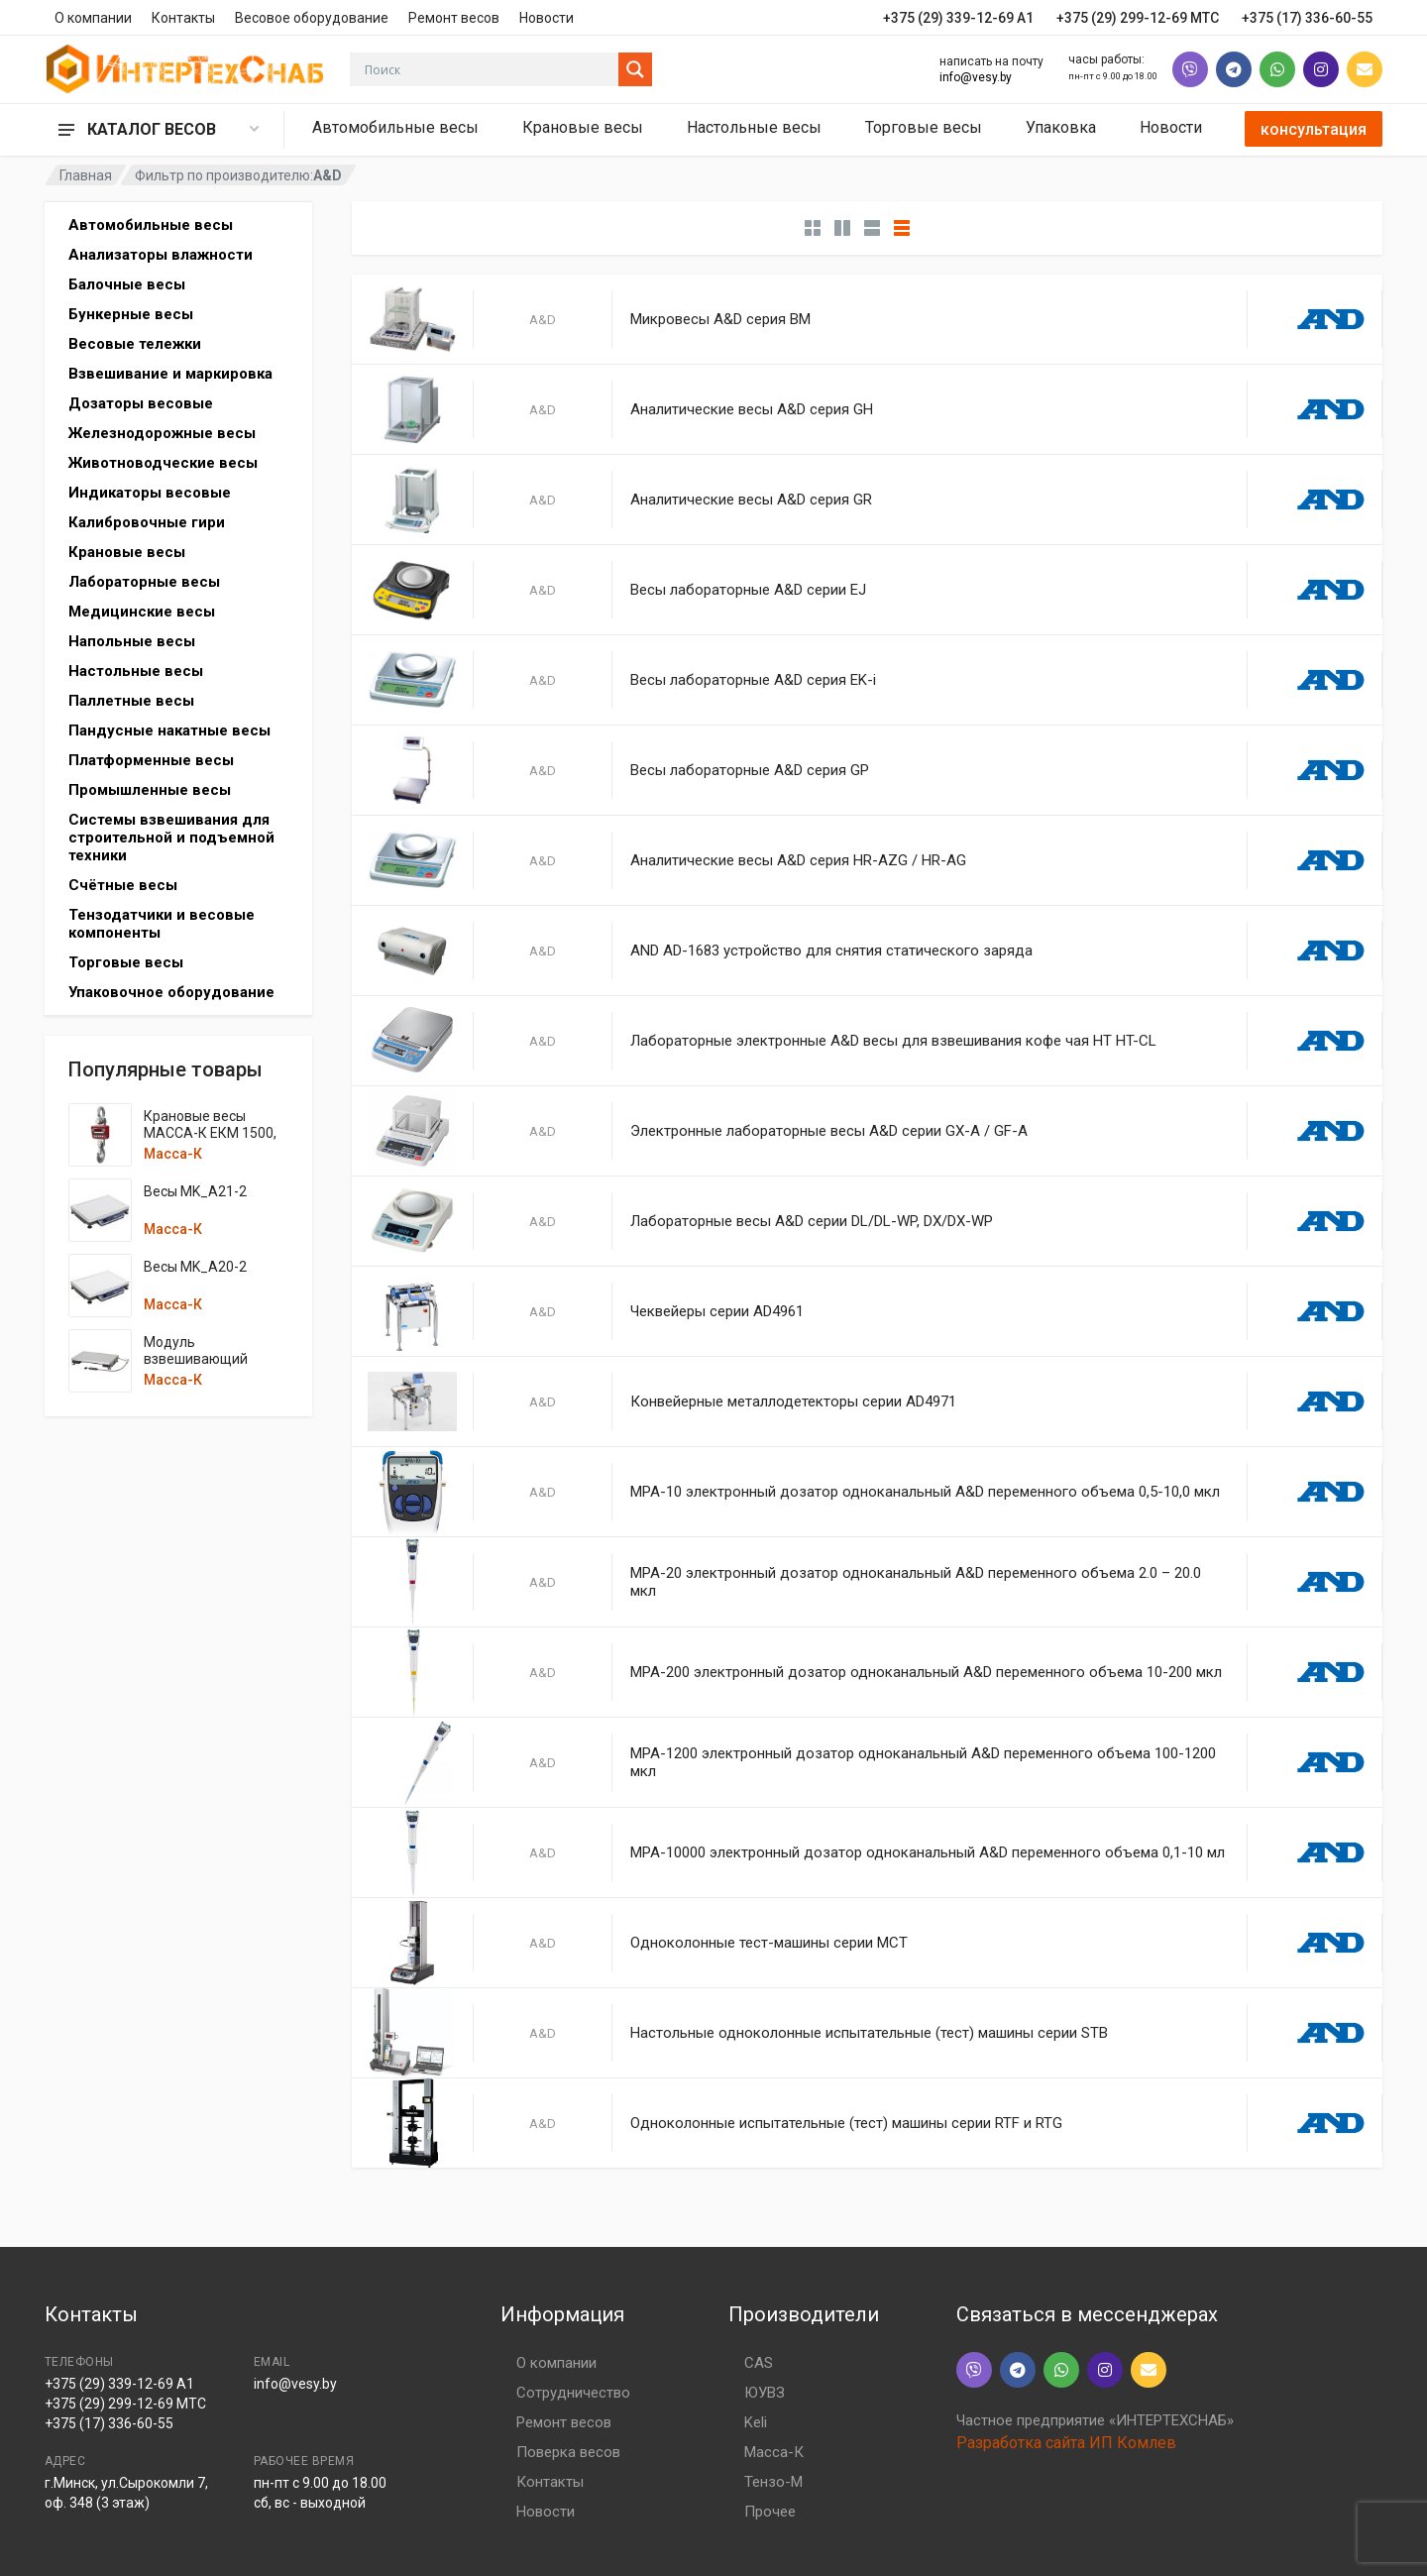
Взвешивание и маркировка (170, 374)
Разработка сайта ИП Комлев (1066, 2442)
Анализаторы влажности (160, 255)
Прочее (770, 2511)
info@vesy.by (975, 77)
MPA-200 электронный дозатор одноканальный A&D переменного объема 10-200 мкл (926, 1672)
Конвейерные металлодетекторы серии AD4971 (793, 1401)
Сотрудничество (573, 2393)
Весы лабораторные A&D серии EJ (748, 590)
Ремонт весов (453, 18)
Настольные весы (754, 127)
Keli (755, 2422)
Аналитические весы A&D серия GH (751, 409)
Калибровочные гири (146, 522)
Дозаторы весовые (140, 403)
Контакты (183, 18)
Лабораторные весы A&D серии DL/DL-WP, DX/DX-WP (811, 1221)
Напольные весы (131, 641)
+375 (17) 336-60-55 (109, 2423)
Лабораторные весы (144, 582)
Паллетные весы (131, 701)
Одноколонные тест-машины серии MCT (769, 1943)
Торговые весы (923, 127)
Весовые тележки (134, 344)
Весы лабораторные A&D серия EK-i (753, 680)
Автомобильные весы (395, 127)
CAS (758, 2363)
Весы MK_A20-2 (195, 1267)
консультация (1314, 129)
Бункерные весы (130, 314)
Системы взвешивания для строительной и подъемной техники (171, 837)
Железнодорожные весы (162, 433)
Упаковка (1061, 127)
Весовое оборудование (311, 18)
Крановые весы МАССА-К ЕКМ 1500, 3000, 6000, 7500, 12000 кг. (210, 1141)
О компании (93, 18)
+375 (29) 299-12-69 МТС (125, 2403)
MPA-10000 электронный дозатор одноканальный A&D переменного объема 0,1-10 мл (927, 1852)
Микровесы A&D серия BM (720, 319)
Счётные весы (122, 885)
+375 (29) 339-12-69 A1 (119, 2384)
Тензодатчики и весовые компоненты (161, 924)
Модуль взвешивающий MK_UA (196, 1359)
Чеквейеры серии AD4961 (717, 1311)
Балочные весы (126, 284)
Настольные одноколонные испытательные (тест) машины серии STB (869, 2033)
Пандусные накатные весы (169, 730)
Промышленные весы (149, 790)
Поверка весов (568, 2452)
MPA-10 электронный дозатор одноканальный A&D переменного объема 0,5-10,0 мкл (925, 1492)
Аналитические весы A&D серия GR (751, 499)
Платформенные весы (151, 760)
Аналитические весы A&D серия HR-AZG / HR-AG (798, 860)
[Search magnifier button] (635, 69)
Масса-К (173, 1154)
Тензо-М (773, 2482)
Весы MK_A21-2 (195, 1191)
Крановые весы (582, 127)
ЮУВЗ (764, 2393)
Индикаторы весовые (149, 493)
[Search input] (489, 69)
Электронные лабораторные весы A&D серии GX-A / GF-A (829, 1131)
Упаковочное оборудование (171, 992)
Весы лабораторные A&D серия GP (749, 770)
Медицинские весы (141, 611)
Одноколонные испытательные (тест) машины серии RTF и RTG (846, 2123)
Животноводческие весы (163, 463)
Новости (546, 18)
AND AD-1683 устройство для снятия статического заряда (831, 950)
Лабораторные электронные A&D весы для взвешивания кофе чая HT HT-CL (893, 1041)
